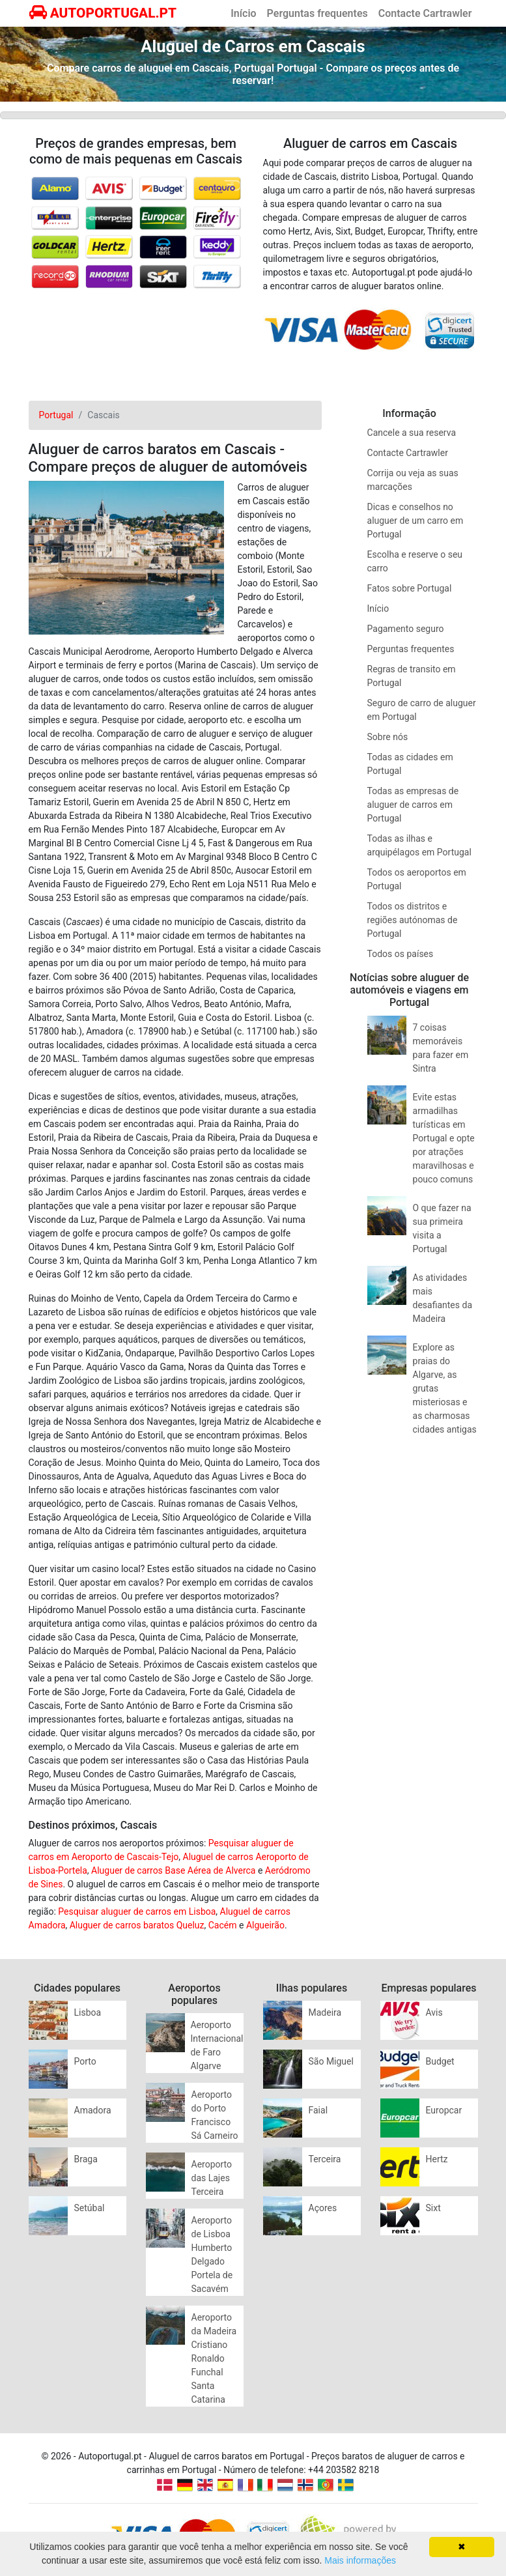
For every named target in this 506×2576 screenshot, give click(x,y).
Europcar (444, 2110)
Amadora (92, 2110)
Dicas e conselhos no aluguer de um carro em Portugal (415, 520)
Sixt (433, 2208)
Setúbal (89, 2208)
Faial (318, 2110)
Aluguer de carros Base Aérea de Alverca (173, 1870)
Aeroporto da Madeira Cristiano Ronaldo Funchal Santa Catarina (214, 2358)
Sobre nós (387, 737)
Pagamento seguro (405, 628)
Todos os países (400, 954)
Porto (85, 2061)
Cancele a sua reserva (411, 432)
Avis (434, 2012)
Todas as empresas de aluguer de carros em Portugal (413, 804)
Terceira (325, 2159)
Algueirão (265, 1925)
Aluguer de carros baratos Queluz (137, 1925)
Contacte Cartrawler (425, 13)
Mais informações (360, 2560)
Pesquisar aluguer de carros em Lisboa (137, 1911)
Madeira (325, 2012)
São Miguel (331, 2061)
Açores (323, 2208)
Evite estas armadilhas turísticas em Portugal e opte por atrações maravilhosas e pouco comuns (444, 1138)
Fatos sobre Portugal (409, 588)
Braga (86, 2159)
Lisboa (88, 2012)
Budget (440, 2061)
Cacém (222, 1925)
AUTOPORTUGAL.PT (103, 13)
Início (243, 13)
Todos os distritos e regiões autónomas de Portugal (412, 920)
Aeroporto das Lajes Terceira (211, 2178)
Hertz (437, 2159)
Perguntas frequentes (317, 13)
